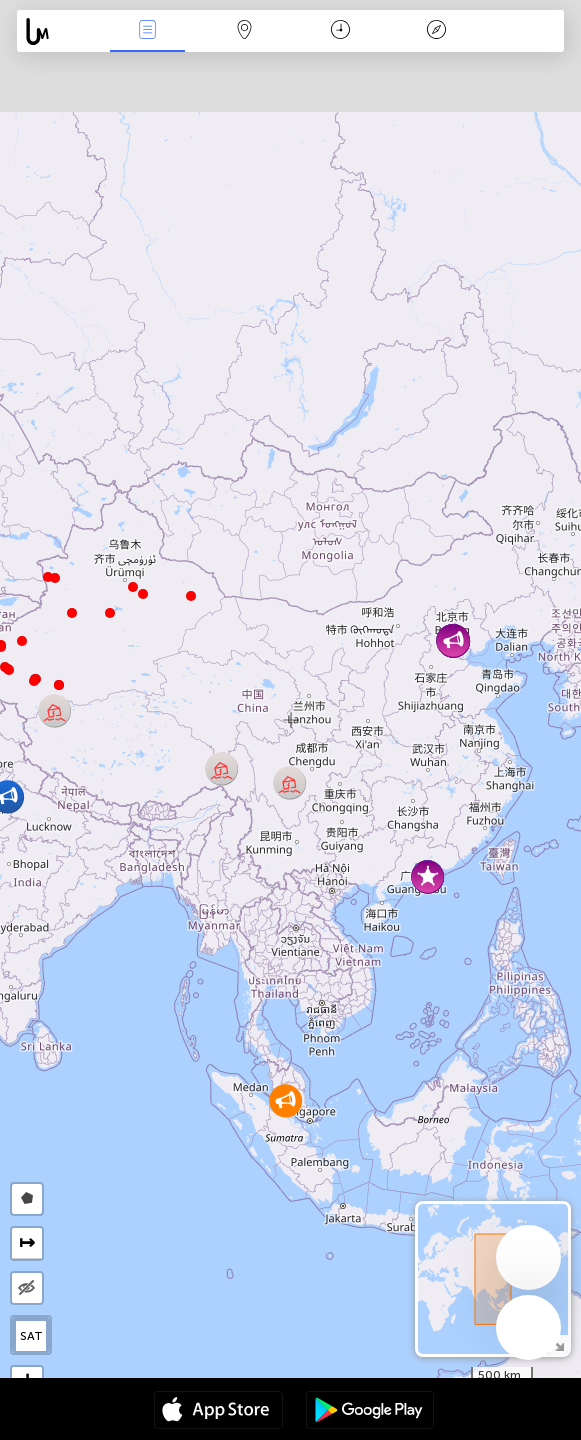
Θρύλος (437, 31)
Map (244, 31)
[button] (34, 681)
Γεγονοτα (148, 31)
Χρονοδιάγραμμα (340, 31)
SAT (31, 1336)
